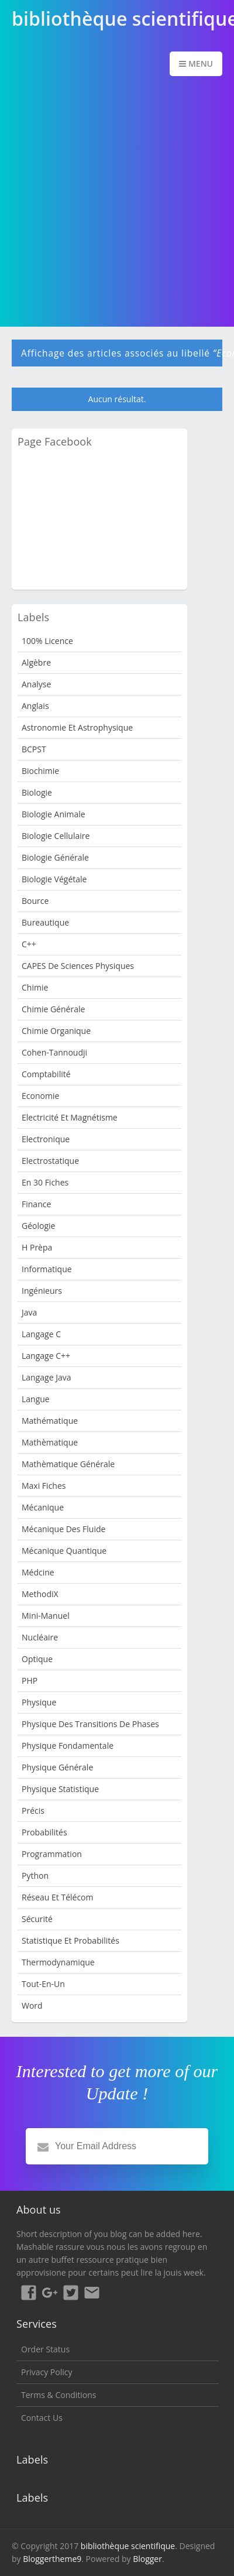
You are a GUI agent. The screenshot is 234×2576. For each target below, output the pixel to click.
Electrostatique (50, 1160)
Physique (39, 1702)
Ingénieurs (42, 1290)
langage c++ (46, 1355)
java (29, 1312)
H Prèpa (37, 1247)
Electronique (46, 1139)
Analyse (36, 684)
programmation (52, 1853)
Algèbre (36, 662)
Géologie (38, 1225)
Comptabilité (46, 1074)
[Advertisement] (117, 202)
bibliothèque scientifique (128, 2545)
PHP (29, 1680)
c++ (29, 944)
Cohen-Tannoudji (54, 1052)
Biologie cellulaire (56, 835)
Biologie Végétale (54, 879)
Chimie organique (56, 1030)
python (35, 1875)
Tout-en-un (43, 1983)
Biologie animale (53, 814)
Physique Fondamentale (67, 1745)
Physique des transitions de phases (90, 1723)
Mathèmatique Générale (68, 1463)
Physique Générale (57, 1767)
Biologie (37, 792)
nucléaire (40, 1637)
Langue (36, 1399)
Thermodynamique (58, 1962)
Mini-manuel (46, 1615)
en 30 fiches (45, 1182)
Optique (37, 1658)
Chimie (35, 987)
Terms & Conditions (59, 2394)
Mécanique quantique (64, 1550)
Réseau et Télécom (58, 1897)
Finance (36, 1204)
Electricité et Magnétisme (70, 1117)
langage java (46, 1377)
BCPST (34, 749)
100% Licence (47, 640)
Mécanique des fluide (63, 1528)
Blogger (147, 2558)
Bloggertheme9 (52, 2558)
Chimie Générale (53, 1009)
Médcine (38, 1572)
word (32, 2005)
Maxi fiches (44, 1485)
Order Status (45, 2349)
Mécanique (43, 1507)
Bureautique (45, 922)
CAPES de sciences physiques (78, 965)
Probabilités (44, 1832)
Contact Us (42, 2417)
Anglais (35, 705)
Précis (33, 1810)
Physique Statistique (60, 1788)
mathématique (50, 1420)
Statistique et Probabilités (70, 1940)
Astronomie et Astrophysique (77, 727)
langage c (41, 1334)
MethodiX (40, 1593)
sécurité (37, 1918)
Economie (40, 1095)
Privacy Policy (46, 2372)
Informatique (47, 1269)
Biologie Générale (55, 857)
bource (35, 900)
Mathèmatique (50, 1442)
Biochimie (40, 770)
